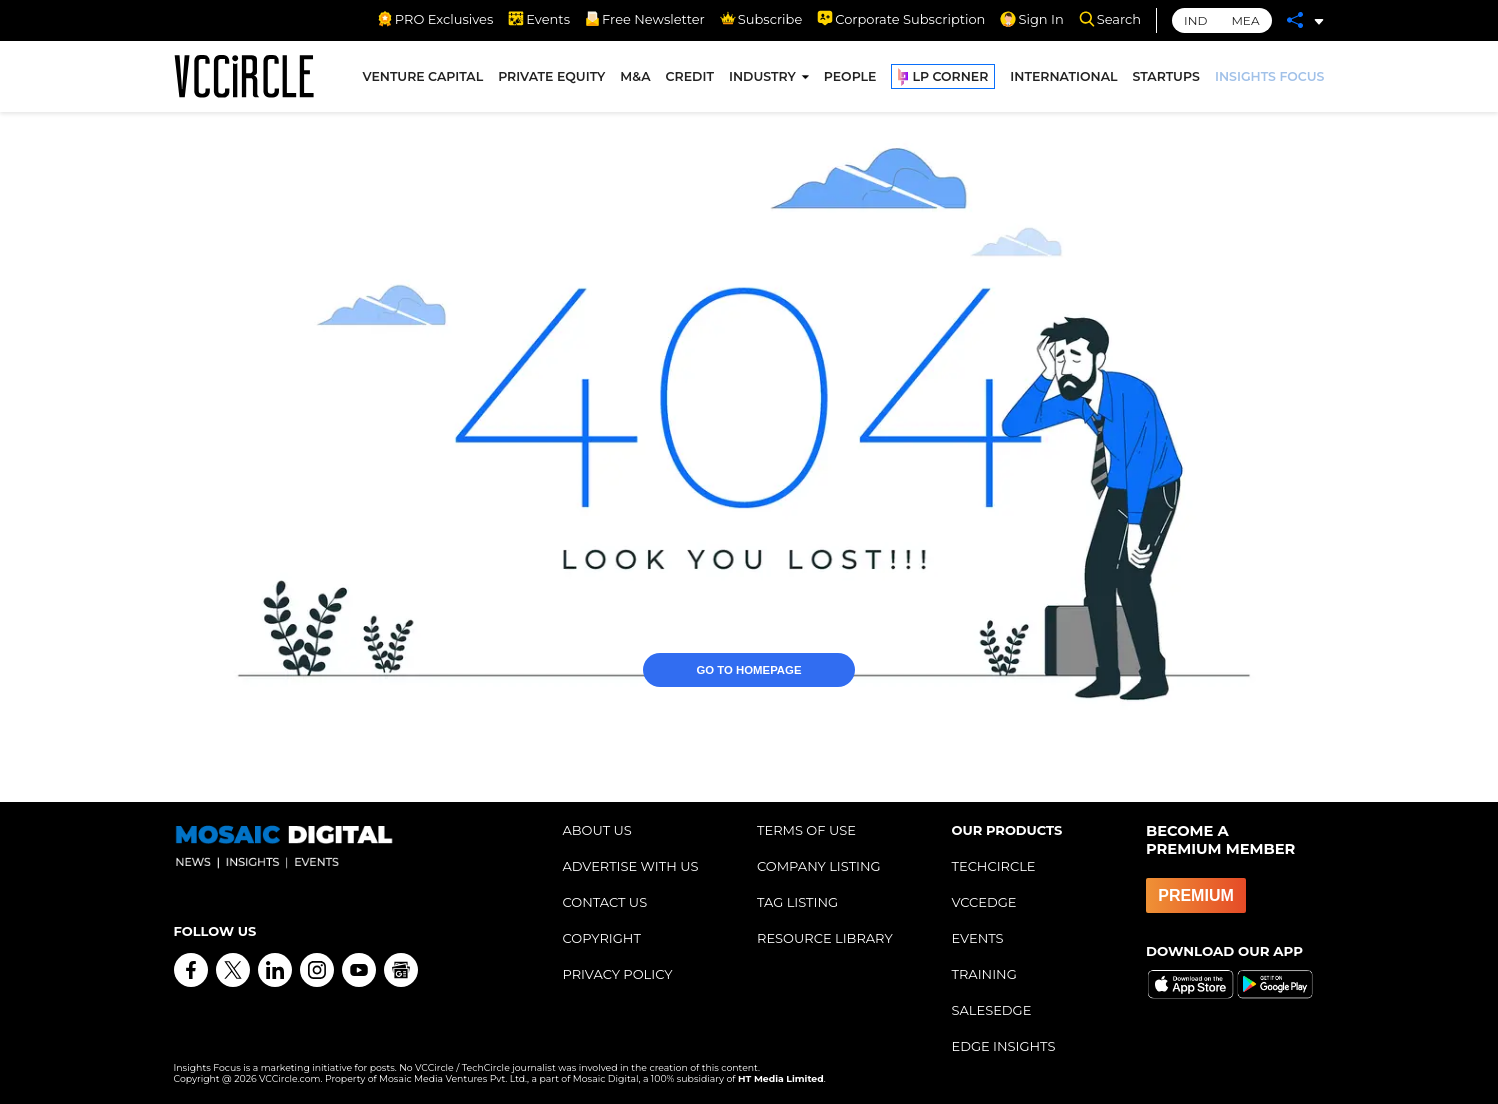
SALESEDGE (992, 1010)
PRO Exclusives (435, 19)
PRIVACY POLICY (618, 974)
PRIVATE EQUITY (551, 78)
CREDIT (690, 78)
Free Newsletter (645, 19)
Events (539, 19)
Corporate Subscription (901, 19)
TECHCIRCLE (994, 866)
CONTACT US (605, 902)
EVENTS (978, 938)
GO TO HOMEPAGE (749, 634)
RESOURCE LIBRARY (825, 938)
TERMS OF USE (806, 830)
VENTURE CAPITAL (423, 78)
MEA (1245, 20)
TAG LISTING (797, 902)
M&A (635, 78)
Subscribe (761, 19)
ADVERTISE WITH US (631, 866)
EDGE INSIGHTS (1004, 1046)
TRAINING (984, 974)
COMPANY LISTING (819, 866)
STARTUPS (1166, 78)
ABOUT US (597, 830)
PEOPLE (850, 78)
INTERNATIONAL (1063, 78)
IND (1195, 20)
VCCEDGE (984, 902)
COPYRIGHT (602, 938)
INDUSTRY (762, 78)
